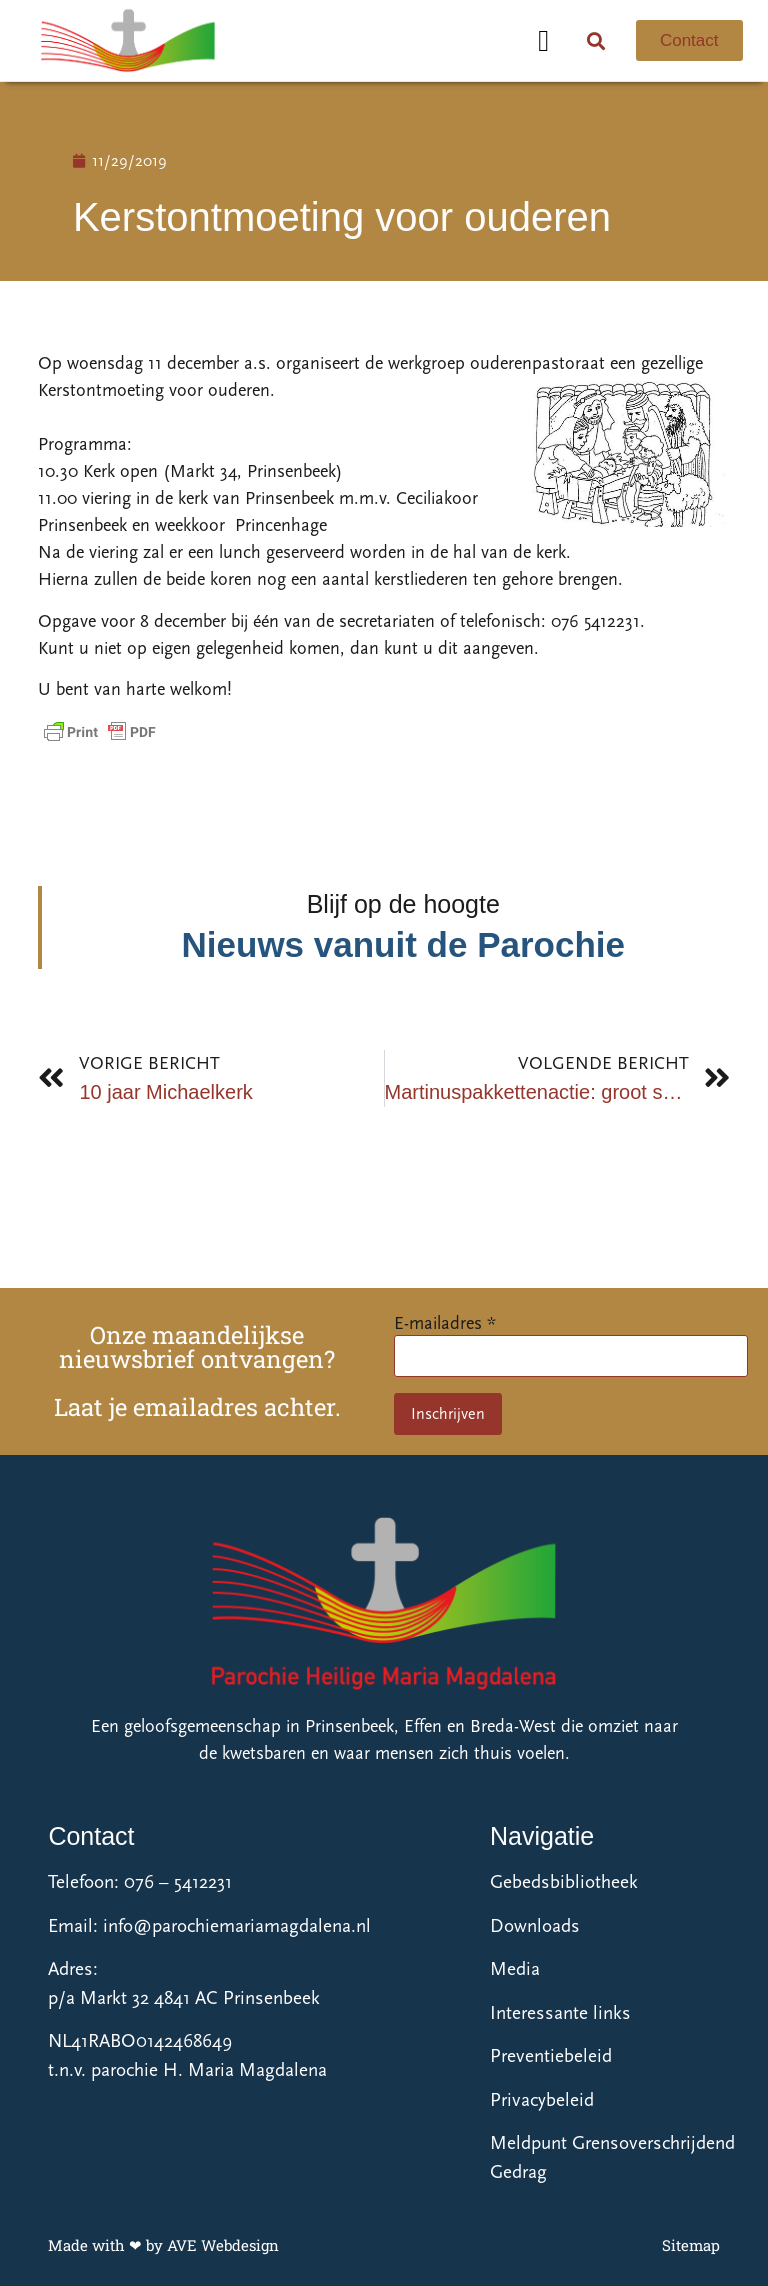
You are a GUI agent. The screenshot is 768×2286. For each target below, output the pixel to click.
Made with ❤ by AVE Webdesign (163, 2245)
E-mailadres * (445, 1323)
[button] (544, 40)
